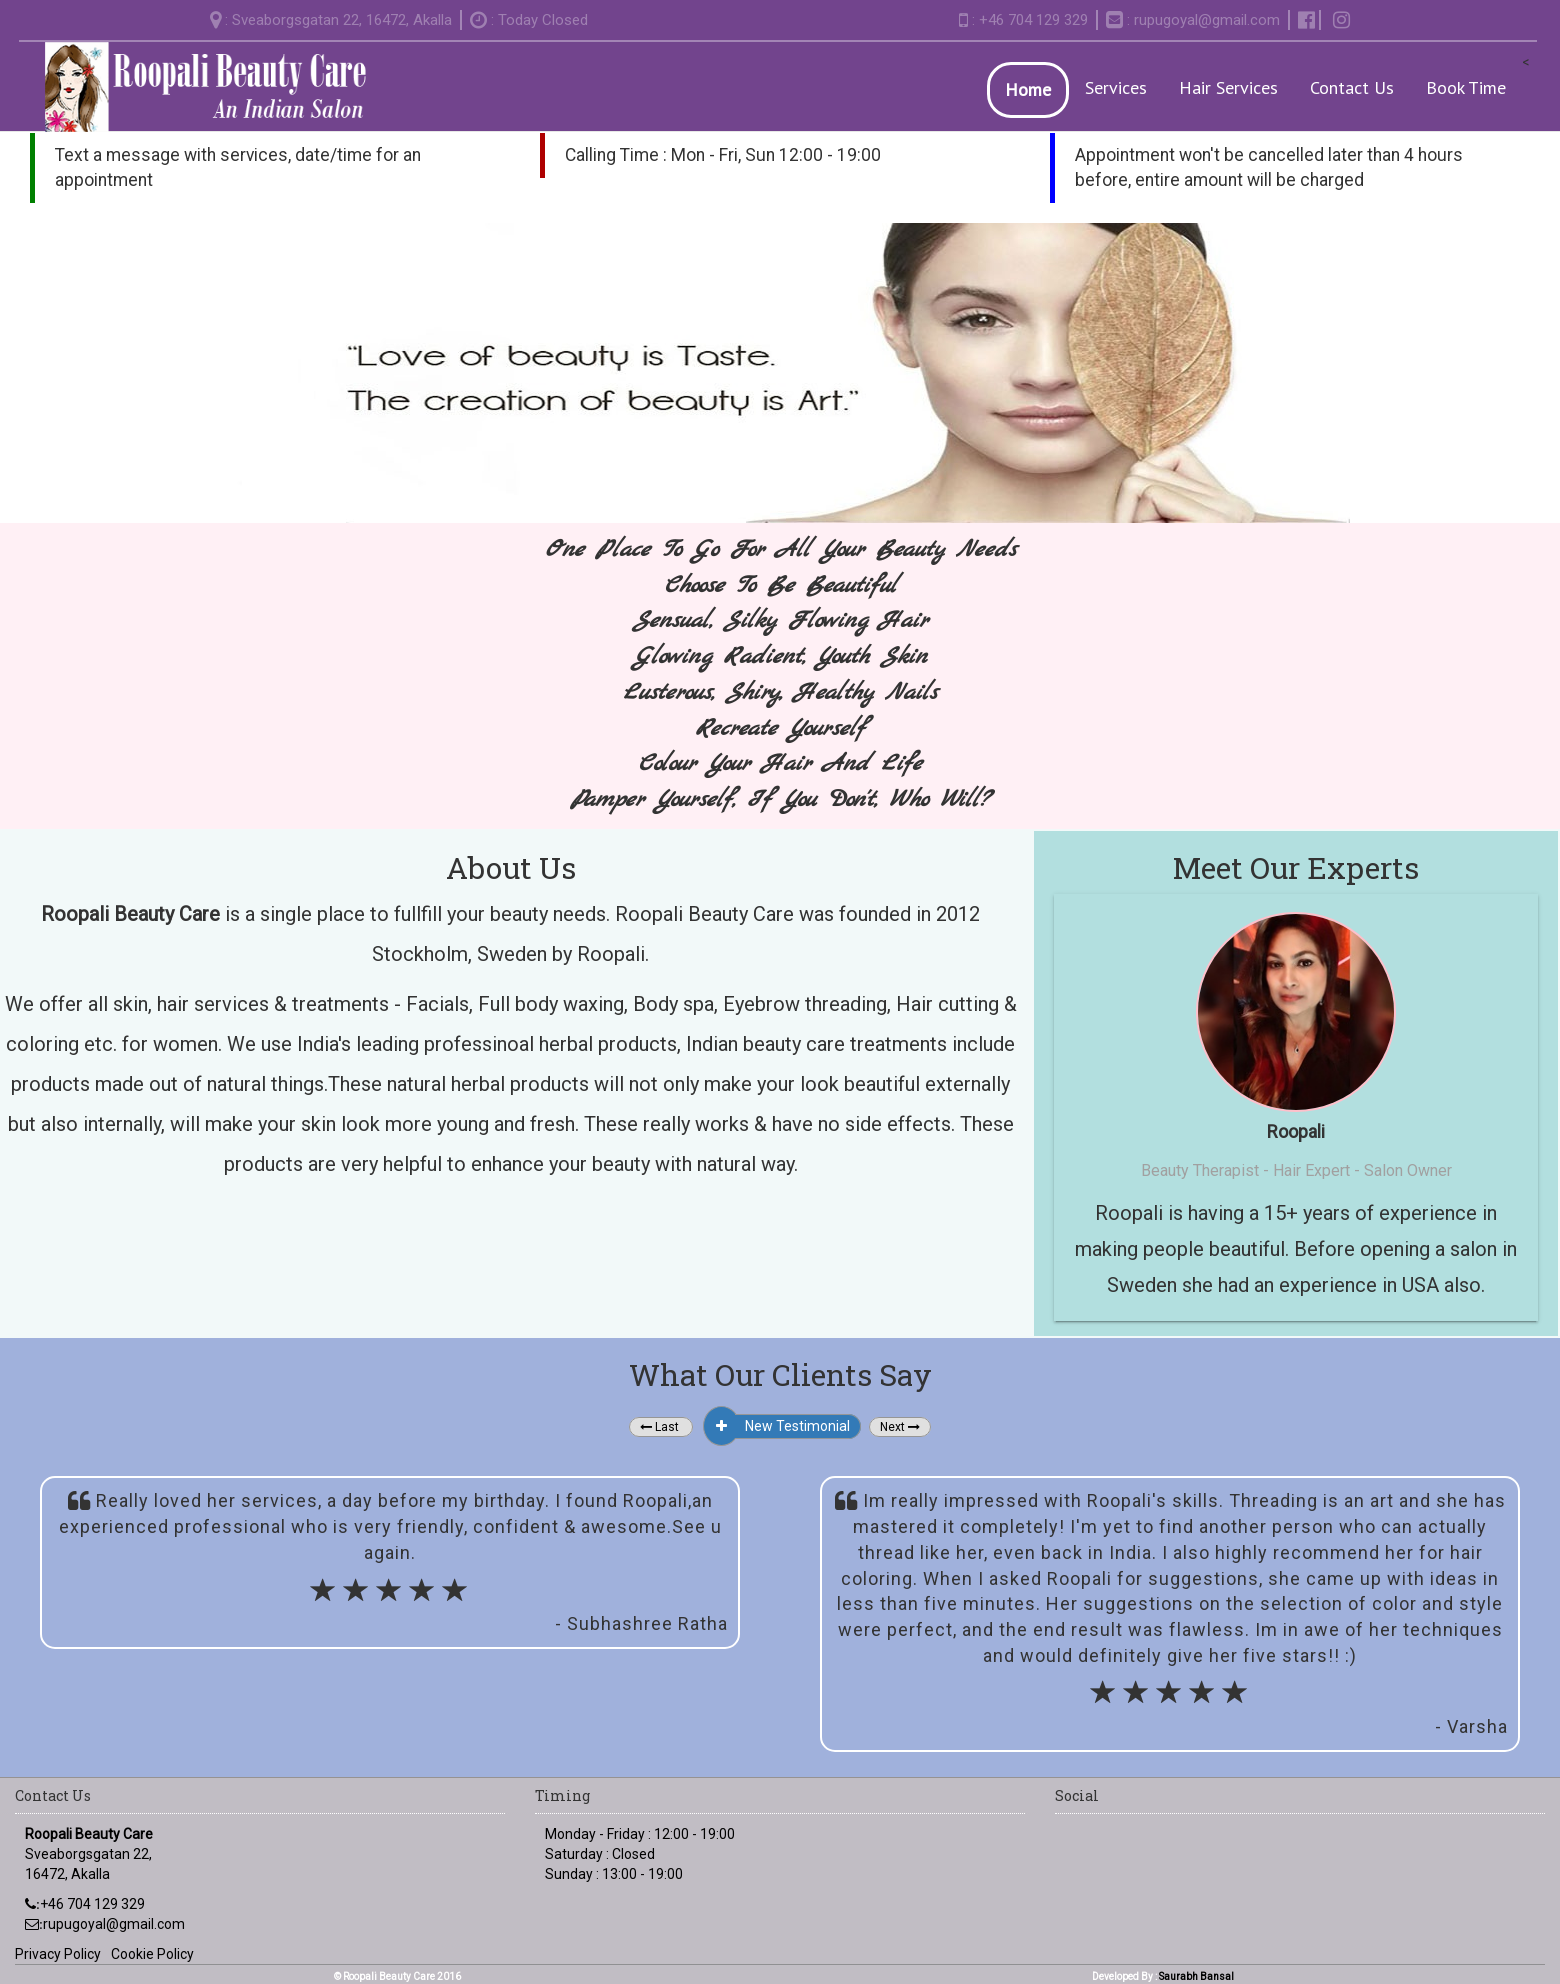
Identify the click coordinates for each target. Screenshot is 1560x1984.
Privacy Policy (58, 1954)
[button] (661, 1427)
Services (1116, 87)
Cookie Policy (152, 1954)
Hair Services (1228, 87)
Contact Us (1352, 87)
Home (1028, 89)
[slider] (390, 1593)
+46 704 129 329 (92, 1904)
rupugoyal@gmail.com (1207, 20)
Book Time (1466, 87)
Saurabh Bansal (1196, 1976)
